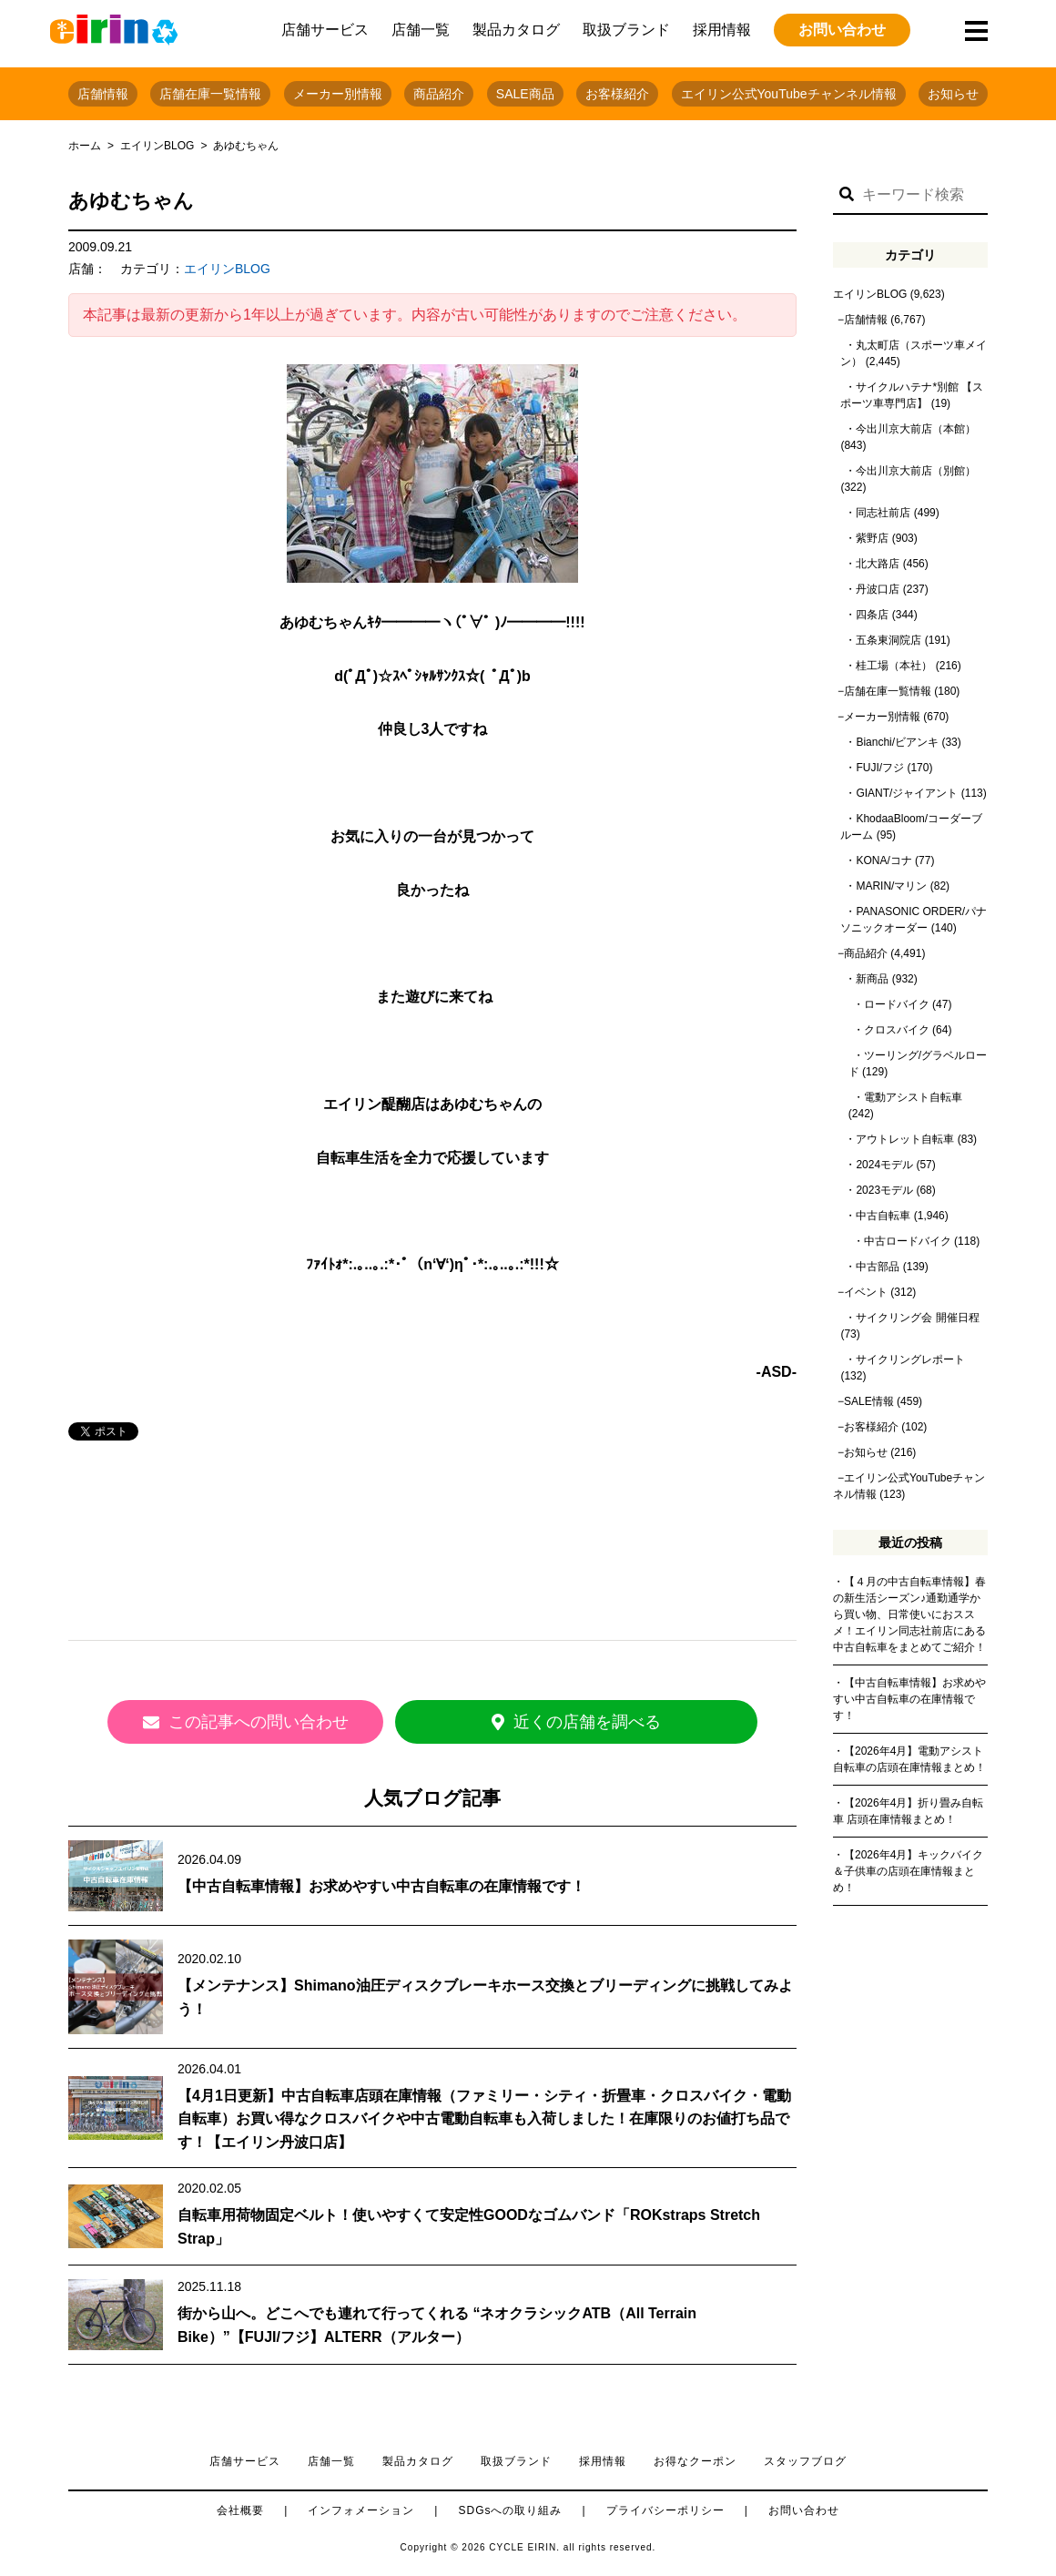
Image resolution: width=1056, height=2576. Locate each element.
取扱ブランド (626, 29)
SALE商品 (525, 94)
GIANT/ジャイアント (907, 793)
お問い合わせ (842, 29)
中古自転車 (883, 1215)
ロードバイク (896, 1004)
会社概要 (240, 2506)
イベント (866, 1292)
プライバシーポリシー (665, 2506)
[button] (846, 195)
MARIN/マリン (891, 886)
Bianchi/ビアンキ (897, 742)
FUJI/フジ (880, 767)
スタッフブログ (805, 2457)
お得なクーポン (695, 2457)
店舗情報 (102, 94)
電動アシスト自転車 (913, 1097)
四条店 (872, 614)
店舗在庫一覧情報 (210, 94)
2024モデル (884, 1164)
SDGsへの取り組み (510, 2506)
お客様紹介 (617, 94)
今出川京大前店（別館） (916, 470)
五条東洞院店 (888, 640)
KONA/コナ (883, 860)
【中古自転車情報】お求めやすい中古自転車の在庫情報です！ (381, 1882)
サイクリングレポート (910, 1359)
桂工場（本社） (894, 665)
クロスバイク (896, 1029)
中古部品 (877, 1266)
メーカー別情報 (337, 94)
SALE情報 (869, 1401)
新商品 (872, 978)
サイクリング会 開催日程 (917, 1317)
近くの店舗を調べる (596, 1722)
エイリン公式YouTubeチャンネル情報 (789, 94)
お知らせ (953, 94)
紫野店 (872, 538)
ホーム (84, 145)
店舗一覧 (420, 29)
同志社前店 (883, 512)
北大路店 (877, 563)
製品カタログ (516, 29)
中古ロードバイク (907, 1241)
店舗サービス (325, 29)
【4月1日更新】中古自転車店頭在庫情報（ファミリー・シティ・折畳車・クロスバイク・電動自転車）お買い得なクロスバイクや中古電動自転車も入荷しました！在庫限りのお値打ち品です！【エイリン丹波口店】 (484, 2115)
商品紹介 (438, 94)
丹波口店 (877, 589)
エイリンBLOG (157, 145)
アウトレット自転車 (905, 1139)
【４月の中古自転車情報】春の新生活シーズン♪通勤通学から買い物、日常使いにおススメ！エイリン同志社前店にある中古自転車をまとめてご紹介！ (909, 1614)
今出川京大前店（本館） (916, 429)
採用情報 (722, 29)
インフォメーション (361, 2506)
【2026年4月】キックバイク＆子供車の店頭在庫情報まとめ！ (908, 1871)
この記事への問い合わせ (268, 1722)
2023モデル (884, 1190)
